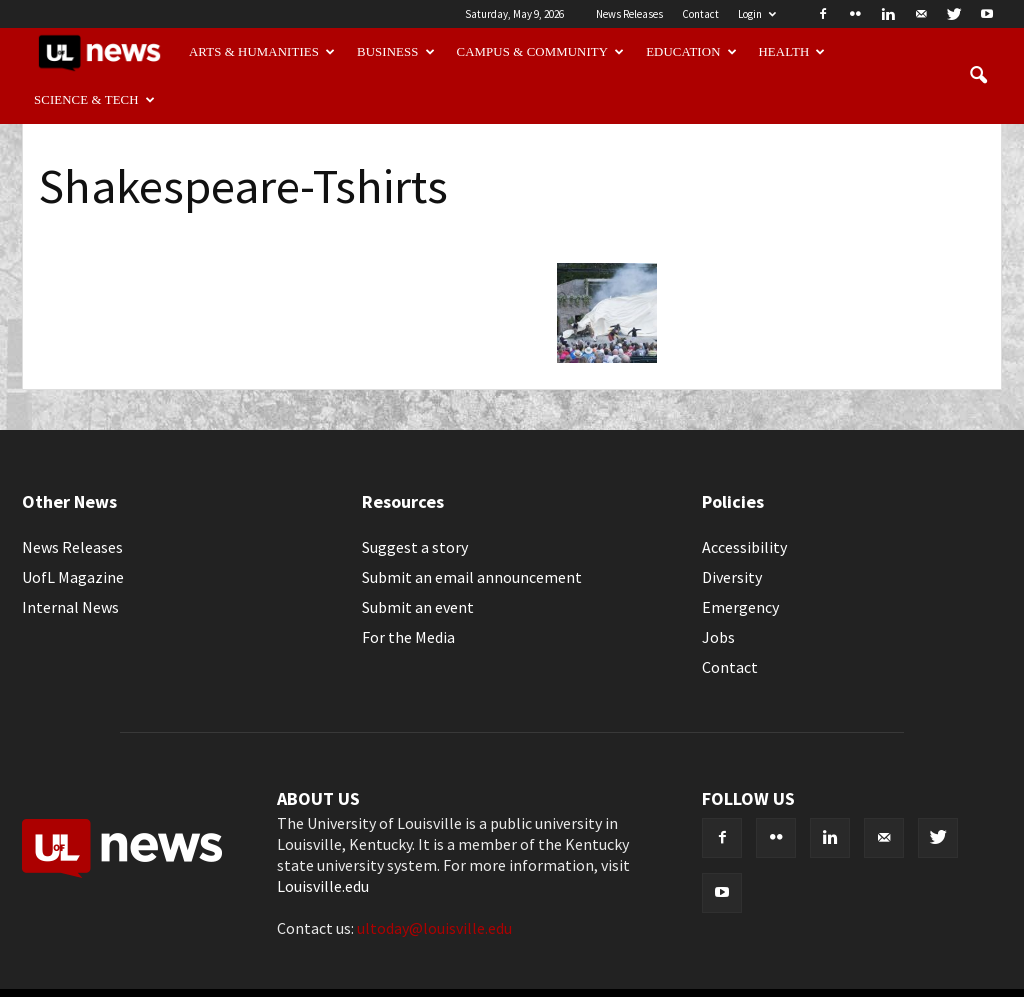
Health (792, 52)
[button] (978, 76)
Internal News (70, 607)
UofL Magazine (73, 577)
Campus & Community (541, 52)
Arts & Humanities (262, 52)
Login (757, 14)
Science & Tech (94, 100)
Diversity (732, 577)
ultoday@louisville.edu (434, 928)
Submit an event (418, 607)
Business (396, 52)
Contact (700, 14)
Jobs (718, 637)
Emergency (740, 607)
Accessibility (744, 547)
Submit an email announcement (472, 577)
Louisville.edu (323, 886)
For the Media (408, 637)
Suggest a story (415, 547)
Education (691, 52)
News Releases (629, 14)
